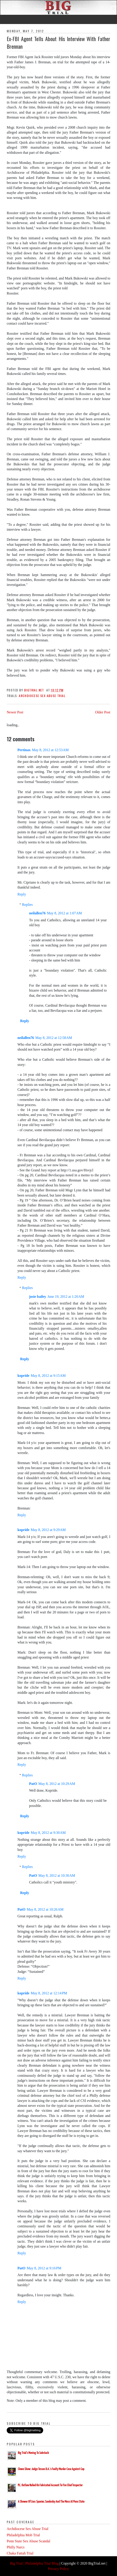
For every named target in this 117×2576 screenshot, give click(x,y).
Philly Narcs (16, 2547)
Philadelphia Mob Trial (23, 2535)
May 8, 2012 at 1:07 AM (64, 913)
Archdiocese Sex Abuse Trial (42, 695)
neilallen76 (37, 913)
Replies (27, 904)
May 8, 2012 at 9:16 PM (44, 2268)
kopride (23, 1375)
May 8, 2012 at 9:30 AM (48, 1833)
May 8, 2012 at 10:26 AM (45, 1909)
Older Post (102, 712)
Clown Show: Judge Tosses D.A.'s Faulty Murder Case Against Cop (51, 2469)
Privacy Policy (58, 2569)
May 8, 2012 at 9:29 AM (48, 1530)
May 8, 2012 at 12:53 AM (50, 750)
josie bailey (37, 1296)
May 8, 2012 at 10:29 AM (56, 1784)
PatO (33, 1784)
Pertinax (24, 750)
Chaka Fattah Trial (20, 2553)
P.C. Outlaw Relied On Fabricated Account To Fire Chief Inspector (50, 2485)
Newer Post (15, 712)
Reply (21, 894)
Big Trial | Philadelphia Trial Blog (34, 2563)
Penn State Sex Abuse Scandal (28, 2541)
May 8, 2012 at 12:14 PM (49, 1993)
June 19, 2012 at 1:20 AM (65, 1296)
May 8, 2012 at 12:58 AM (53, 1038)
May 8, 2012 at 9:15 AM (48, 1375)
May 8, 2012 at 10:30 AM (56, 1875)
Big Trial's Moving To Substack (33, 2453)
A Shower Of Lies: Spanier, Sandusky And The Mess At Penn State (51, 2501)
